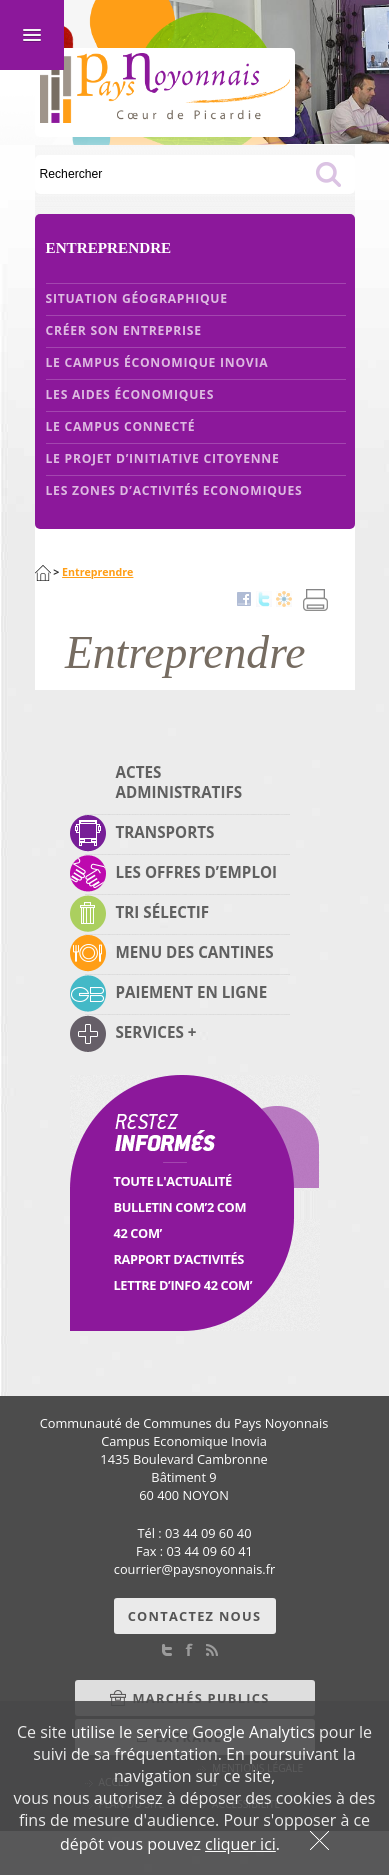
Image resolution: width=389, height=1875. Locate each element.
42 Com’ (138, 1233)
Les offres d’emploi (197, 872)
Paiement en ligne (192, 992)
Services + (156, 1032)
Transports (165, 832)
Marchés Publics (201, 1698)
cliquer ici (240, 1844)
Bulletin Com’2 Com (180, 1207)
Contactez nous (195, 1616)
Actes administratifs (179, 782)
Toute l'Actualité (173, 1181)
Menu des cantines (195, 952)
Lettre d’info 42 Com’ (183, 1285)
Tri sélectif (163, 912)
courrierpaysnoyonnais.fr (194, 1569)
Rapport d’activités (179, 1259)
